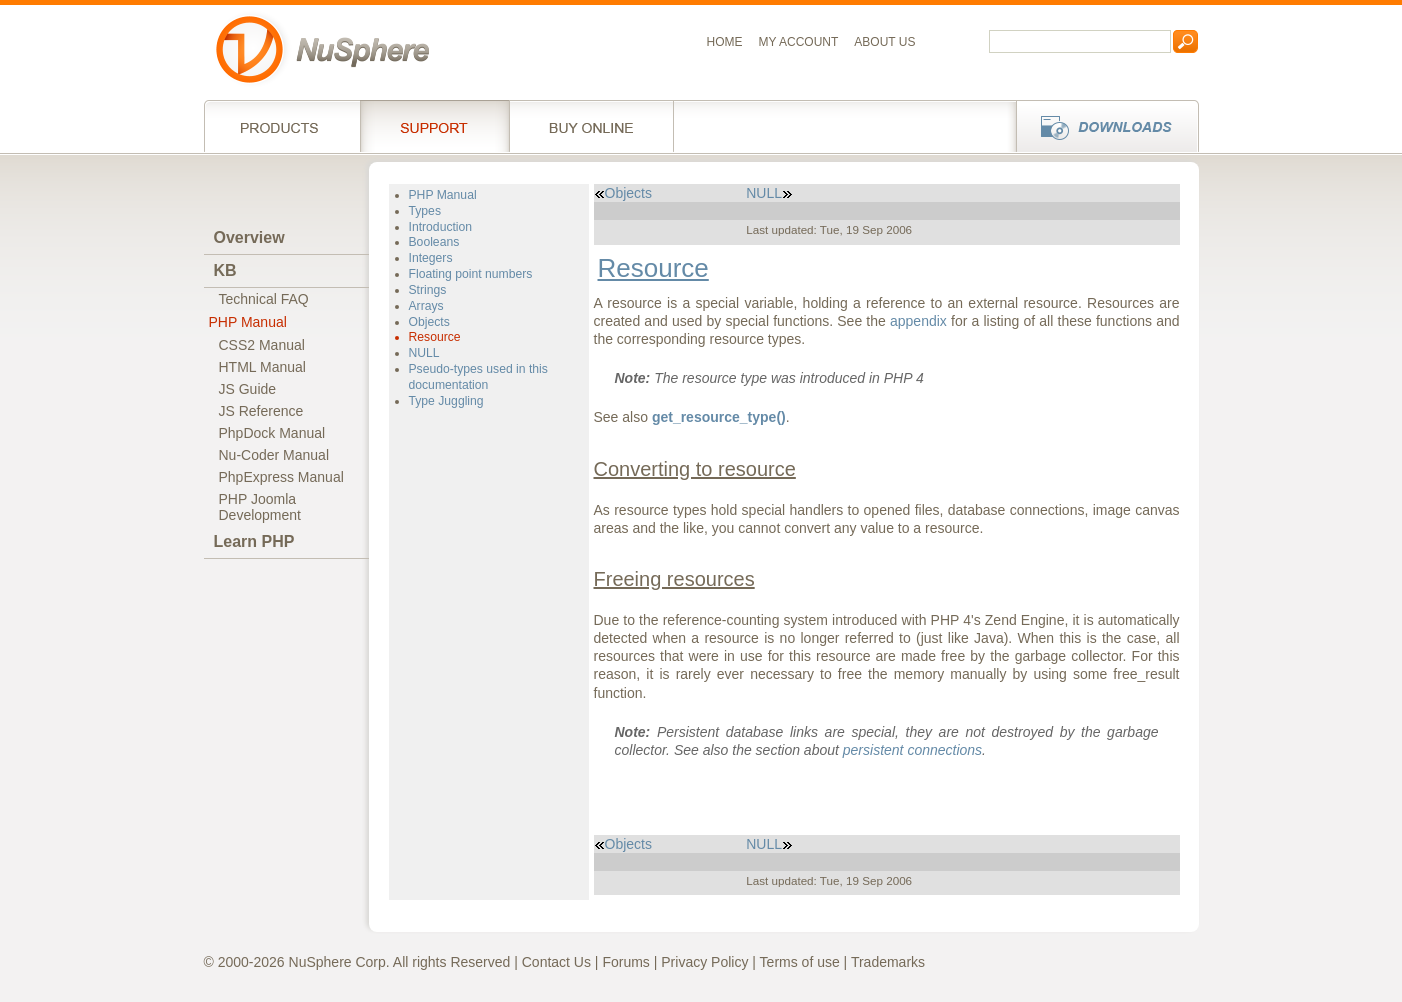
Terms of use (800, 962)
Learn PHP (254, 541)
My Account (799, 42)
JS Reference (261, 411)
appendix (918, 321)
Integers (431, 258)
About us (884, 42)
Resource (435, 337)
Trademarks (888, 962)
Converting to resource (695, 469)
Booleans (434, 242)
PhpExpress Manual (281, 477)
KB (225, 270)
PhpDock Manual (272, 433)
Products (282, 126)
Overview (249, 237)
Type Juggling (446, 401)
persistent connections (912, 750)
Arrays (426, 306)
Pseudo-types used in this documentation (478, 377)
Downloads (1101, 126)
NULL (424, 353)
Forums (625, 962)
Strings (428, 290)
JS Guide (248, 389)
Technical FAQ (264, 299)
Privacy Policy (704, 962)
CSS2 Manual (262, 345)
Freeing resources (674, 579)
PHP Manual (248, 322)
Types (425, 211)
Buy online (591, 126)
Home (725, 42)
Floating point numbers (471, 274)
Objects (429, 322)
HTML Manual (262, 367)
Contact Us (556, 962)
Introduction (441, 227)
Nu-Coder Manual (274, 455)
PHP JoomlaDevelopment (260, 507)
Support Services (434, 126)
